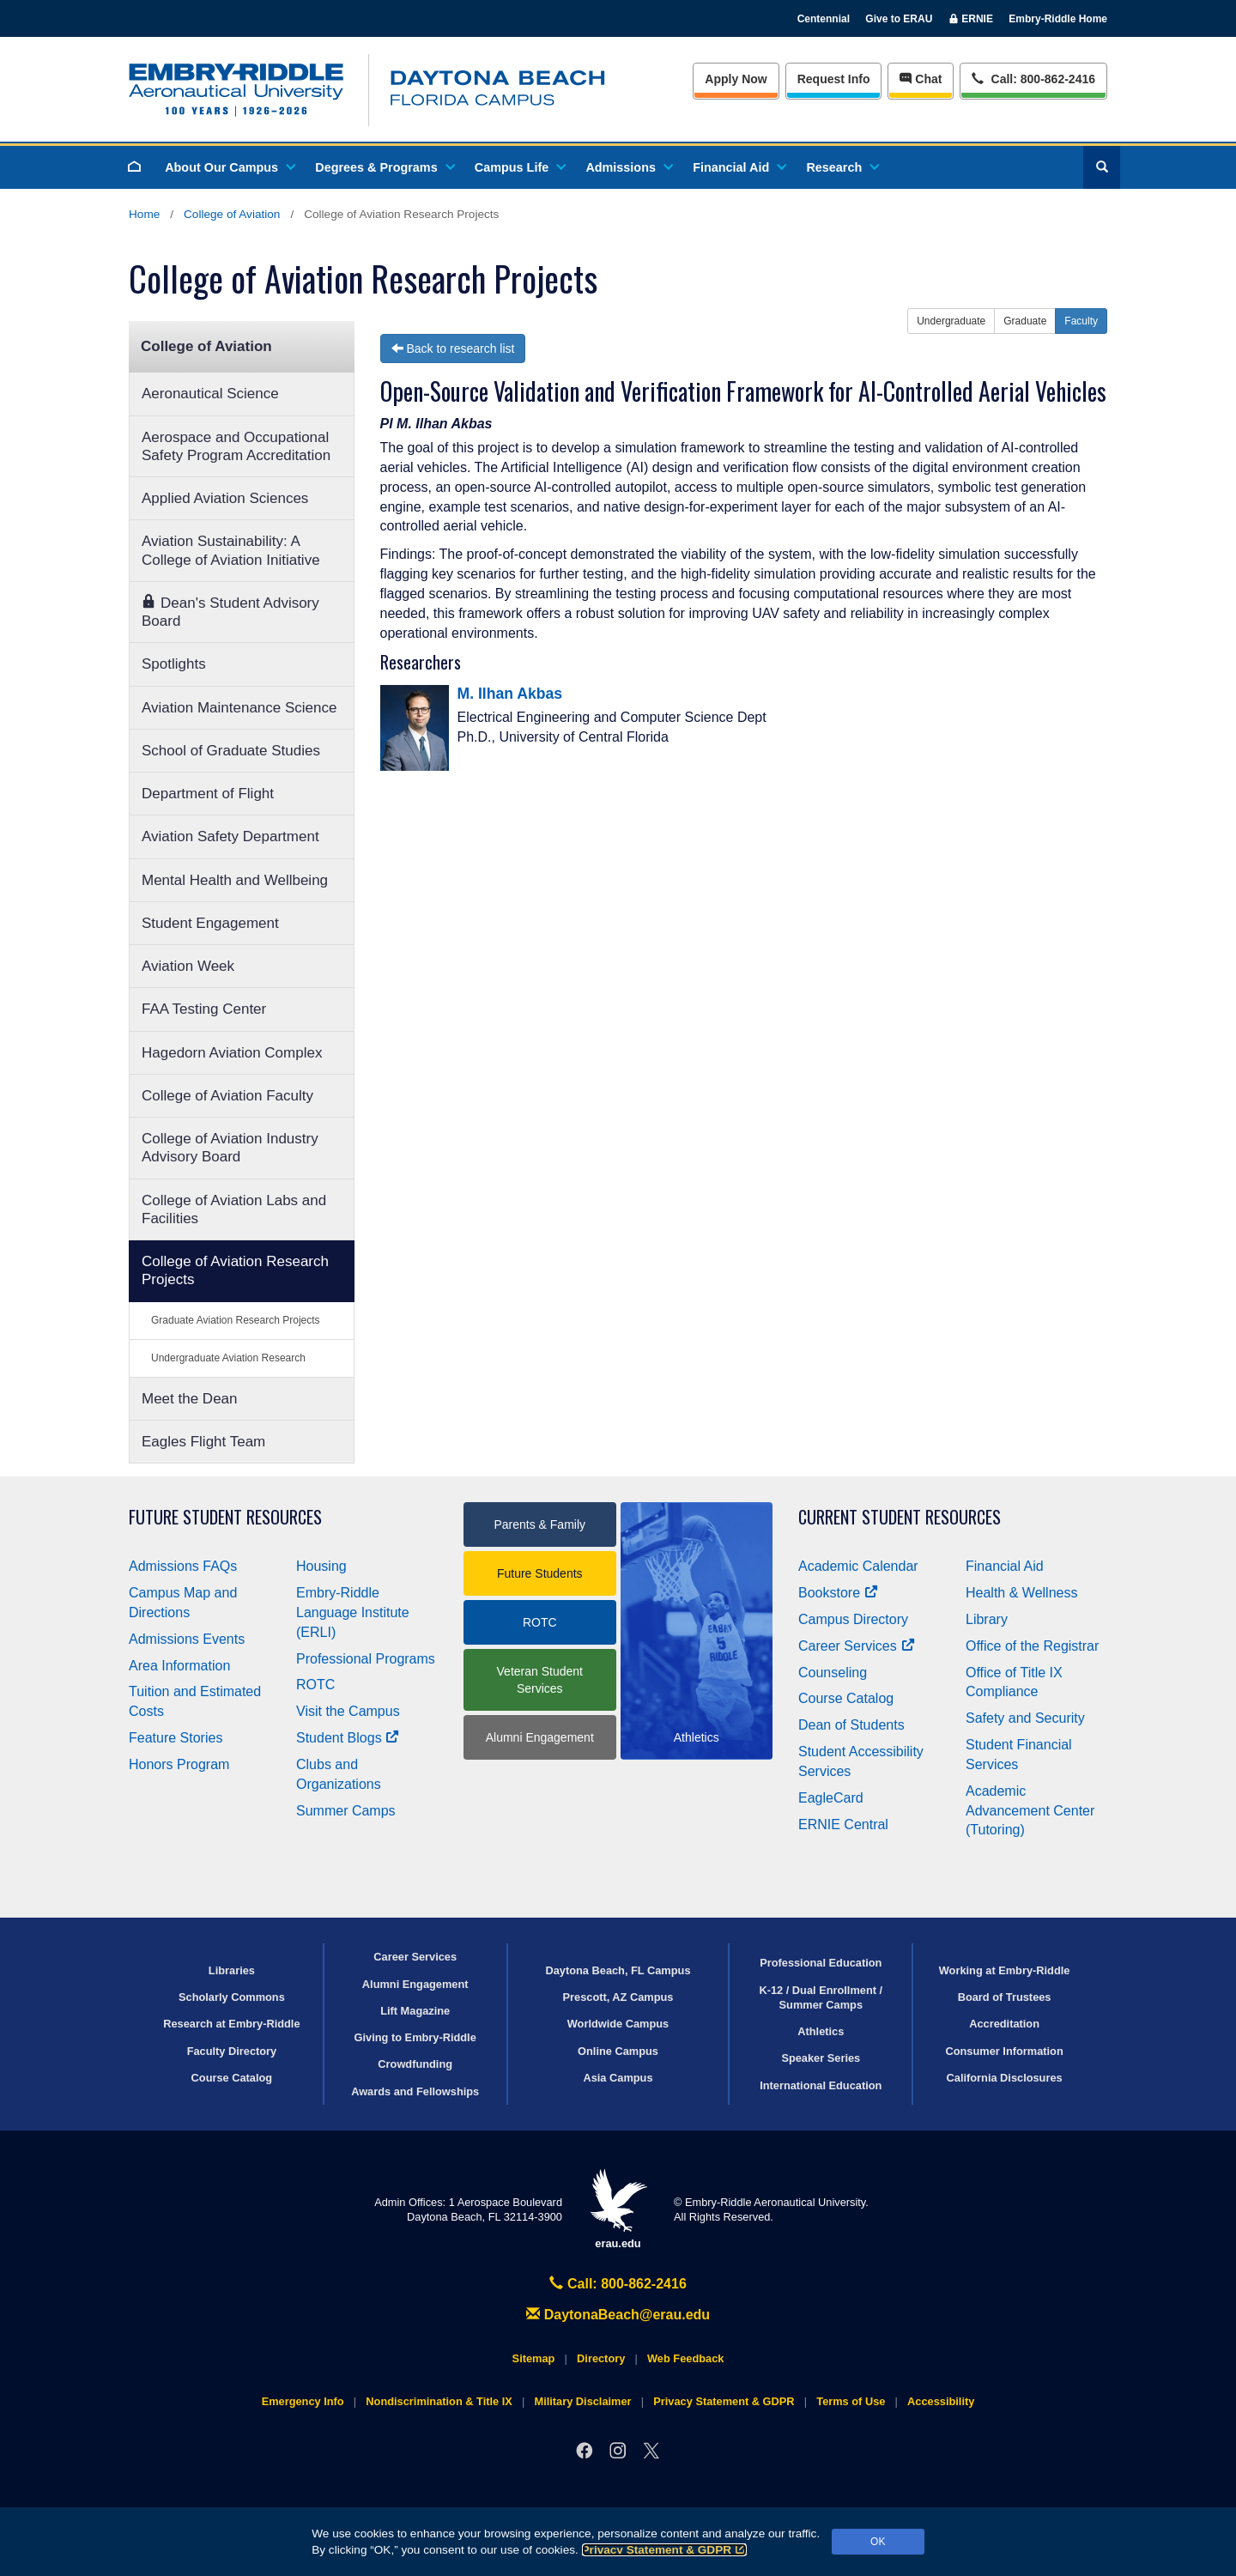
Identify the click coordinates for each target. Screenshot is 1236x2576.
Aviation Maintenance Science (239, 708)
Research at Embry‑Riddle (231, 2023)
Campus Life (519, 167)
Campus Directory (853, 1619)
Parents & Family (539, 1524)
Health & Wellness (1021, 1592)
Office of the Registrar (1032, 1646)
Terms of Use (850, 2401)
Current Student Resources (899, 1517)
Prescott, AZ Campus (618, 1997)
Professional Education (821, 1962)
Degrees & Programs (383, 167)
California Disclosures (1005, 2077)
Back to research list (453, 348)
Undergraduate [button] (951, 321)
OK (877, 2542)
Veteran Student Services (540, 1679)
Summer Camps (346, 1810)
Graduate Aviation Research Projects (235, 1320)
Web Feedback (685, 2358)
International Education (821, 2085)
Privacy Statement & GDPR (665, 2549)
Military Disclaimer (582, 2401)
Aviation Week (188, 966)
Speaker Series (820, 2058)
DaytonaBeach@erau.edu (618, 2314)
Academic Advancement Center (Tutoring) (1030, 1811)
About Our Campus (229, 167)
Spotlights (174, 664)
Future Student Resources (225, 1517)
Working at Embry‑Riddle (1004, 1970)
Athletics (820, 2031)
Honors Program (179, 1764)
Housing (321, 1566)
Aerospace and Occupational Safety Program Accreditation (236, 446)
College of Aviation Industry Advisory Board (230, 1147)
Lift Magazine (415, 2010)
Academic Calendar (858, 1566)
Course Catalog (846, 1698)
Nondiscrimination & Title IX (439, 2401)
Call (1033, 78)
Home (144, 214)
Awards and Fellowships (415, 2091)
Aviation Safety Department (230, 836)
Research (841, 167)
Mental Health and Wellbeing (235, 880)
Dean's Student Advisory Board (230, 611)
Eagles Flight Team (203, 1441)
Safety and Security (1025, 1718)
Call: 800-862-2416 (618, 2283)
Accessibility (940, 2401)
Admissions (628, 167)
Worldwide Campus (618, 2023)
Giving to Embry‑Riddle (415, 2037)
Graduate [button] (1024, 321)
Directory (601, 2358)
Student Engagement (210, 923)
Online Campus (618, 2051)
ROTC (315, 1684)
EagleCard (830, 1798)
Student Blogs (347, 1737)
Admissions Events (187, 1639)
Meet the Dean (190, 1399)
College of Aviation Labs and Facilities (234, 1209)
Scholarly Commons (232, 1997)
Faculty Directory (232, 2051)
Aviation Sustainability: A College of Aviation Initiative (231, 550)
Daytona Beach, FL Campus (617, 1970)
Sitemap (533, 2358)
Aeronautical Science (210, 393)
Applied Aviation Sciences (225, 498)
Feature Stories (175, 1737)
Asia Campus (617, 2077)
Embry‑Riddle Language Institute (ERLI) (352, 1612)
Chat (921, 79)
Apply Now (735, 79)
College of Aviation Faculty (227, 1096)
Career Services (856, 1646)
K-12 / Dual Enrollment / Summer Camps (820, 1997)
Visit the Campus (348, 1711)
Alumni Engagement (540, 1737)
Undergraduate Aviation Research (228, 1358)
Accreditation (1004, 2023)
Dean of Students (851, 1725)
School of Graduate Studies (231, 750)
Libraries (232, 1970)
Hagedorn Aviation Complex (232, 1053)
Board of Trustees (1004, 1997)
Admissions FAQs (183, 1566)
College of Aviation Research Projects (235, 1270)
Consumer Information (1004, 2051)
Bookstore (838, 1592)
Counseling (832, 1672)
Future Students (540, 1573)
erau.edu (618, 2209)
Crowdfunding (415, 2064)
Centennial (823, 19)
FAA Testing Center (204, 1009)
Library (987, 1619)
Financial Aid (739, 167)
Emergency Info (303, 2401)
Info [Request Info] (833, 79)
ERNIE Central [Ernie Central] (843, 1824)
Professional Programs (365, 1659)
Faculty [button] (1081, 321)
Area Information (179, 1665)
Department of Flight (208, 793)
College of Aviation (232, 214)
